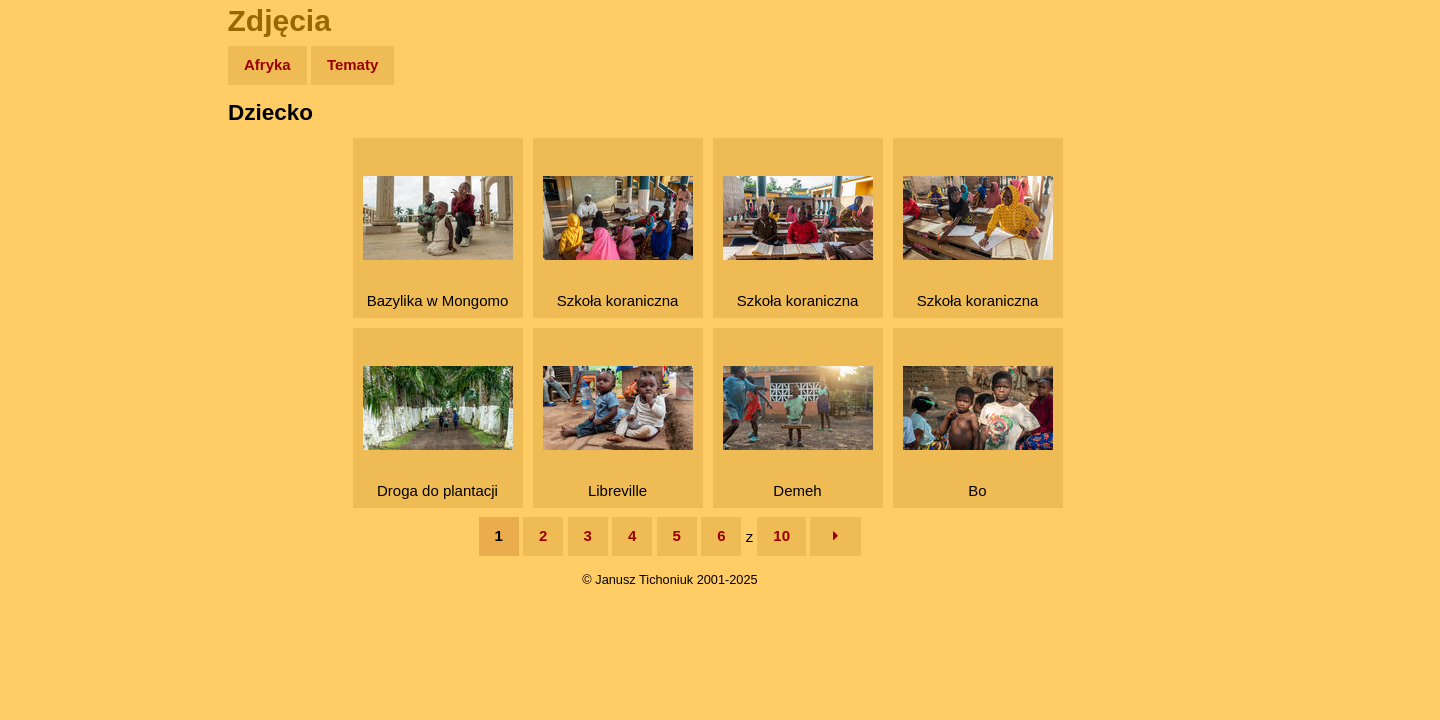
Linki (51, 373)
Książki (59, 258)
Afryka (267, 64)
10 (781, 535)
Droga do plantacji (438, 432)
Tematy (352, 64)
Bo (978, 432)
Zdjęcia (59, 181)
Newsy (57, 219)
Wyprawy (66, 142)
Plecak (57, 335)
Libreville (618, 432)
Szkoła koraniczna (618, 242)
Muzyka (60, 296)
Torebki (60, 412)
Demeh (798, 432)
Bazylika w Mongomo (438, 242)
